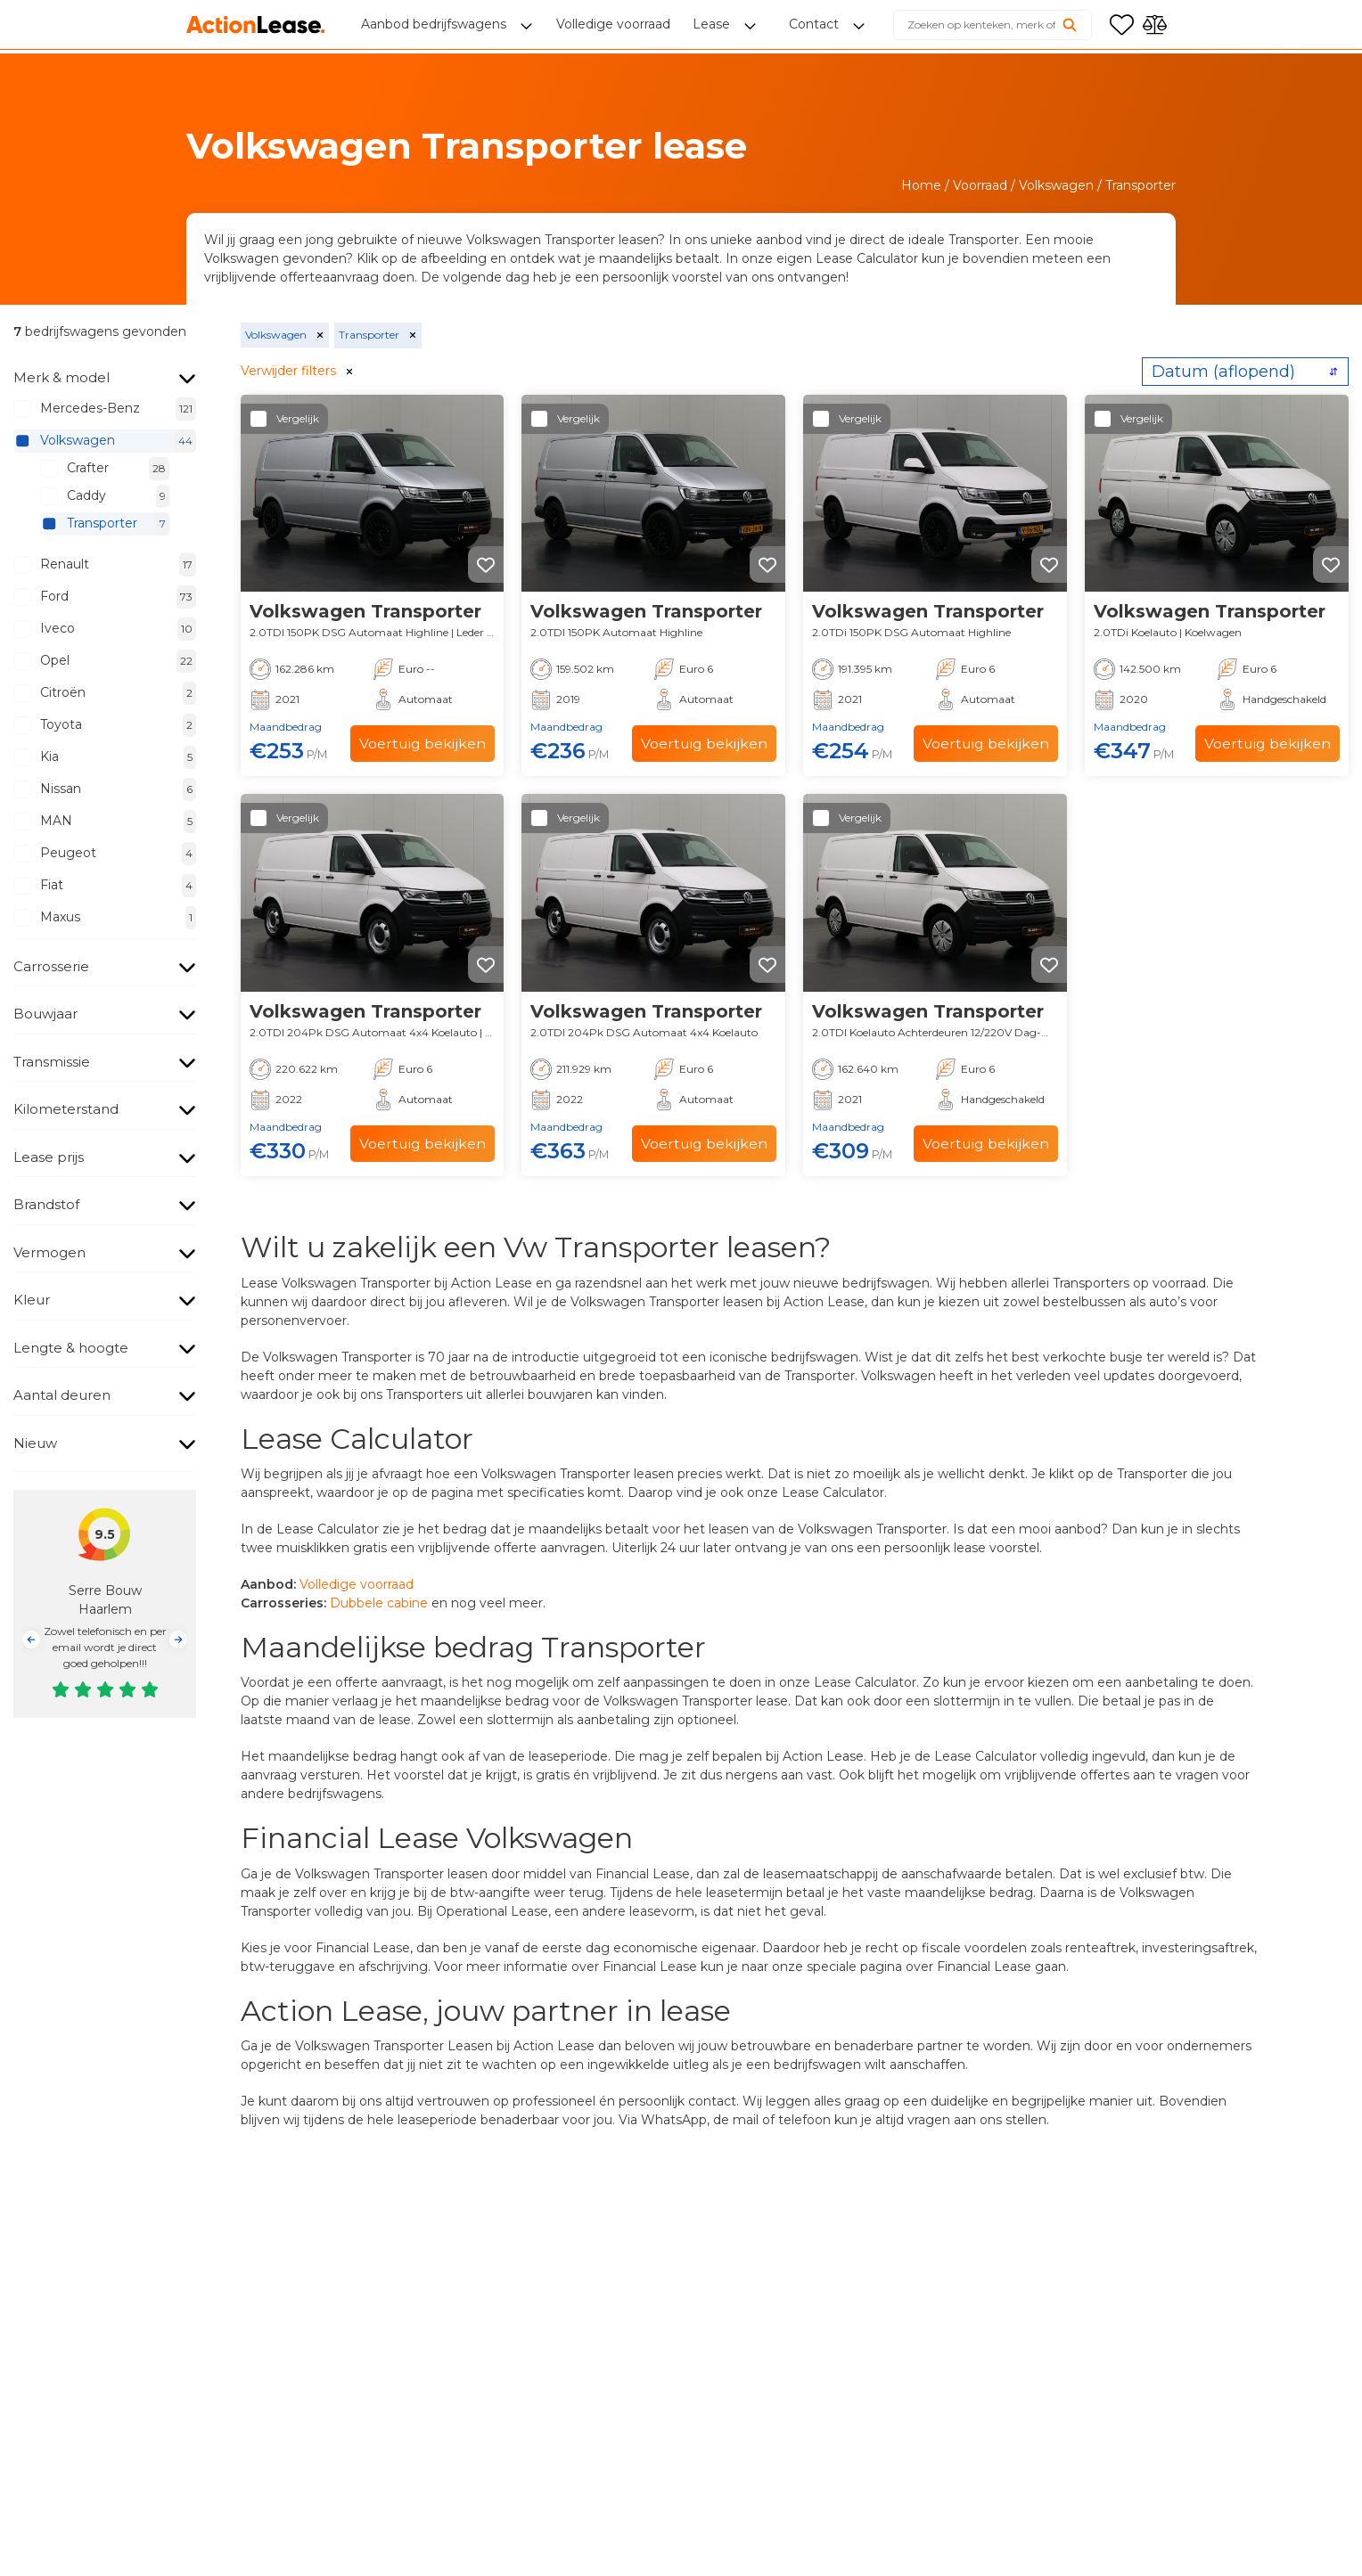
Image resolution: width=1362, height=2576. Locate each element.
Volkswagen (1056, 185)
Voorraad (980, 185)
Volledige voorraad (356, 1584)
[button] (31, 1639)
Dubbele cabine (379, 1603)
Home (921, 185)
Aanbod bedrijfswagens (435, 27)
